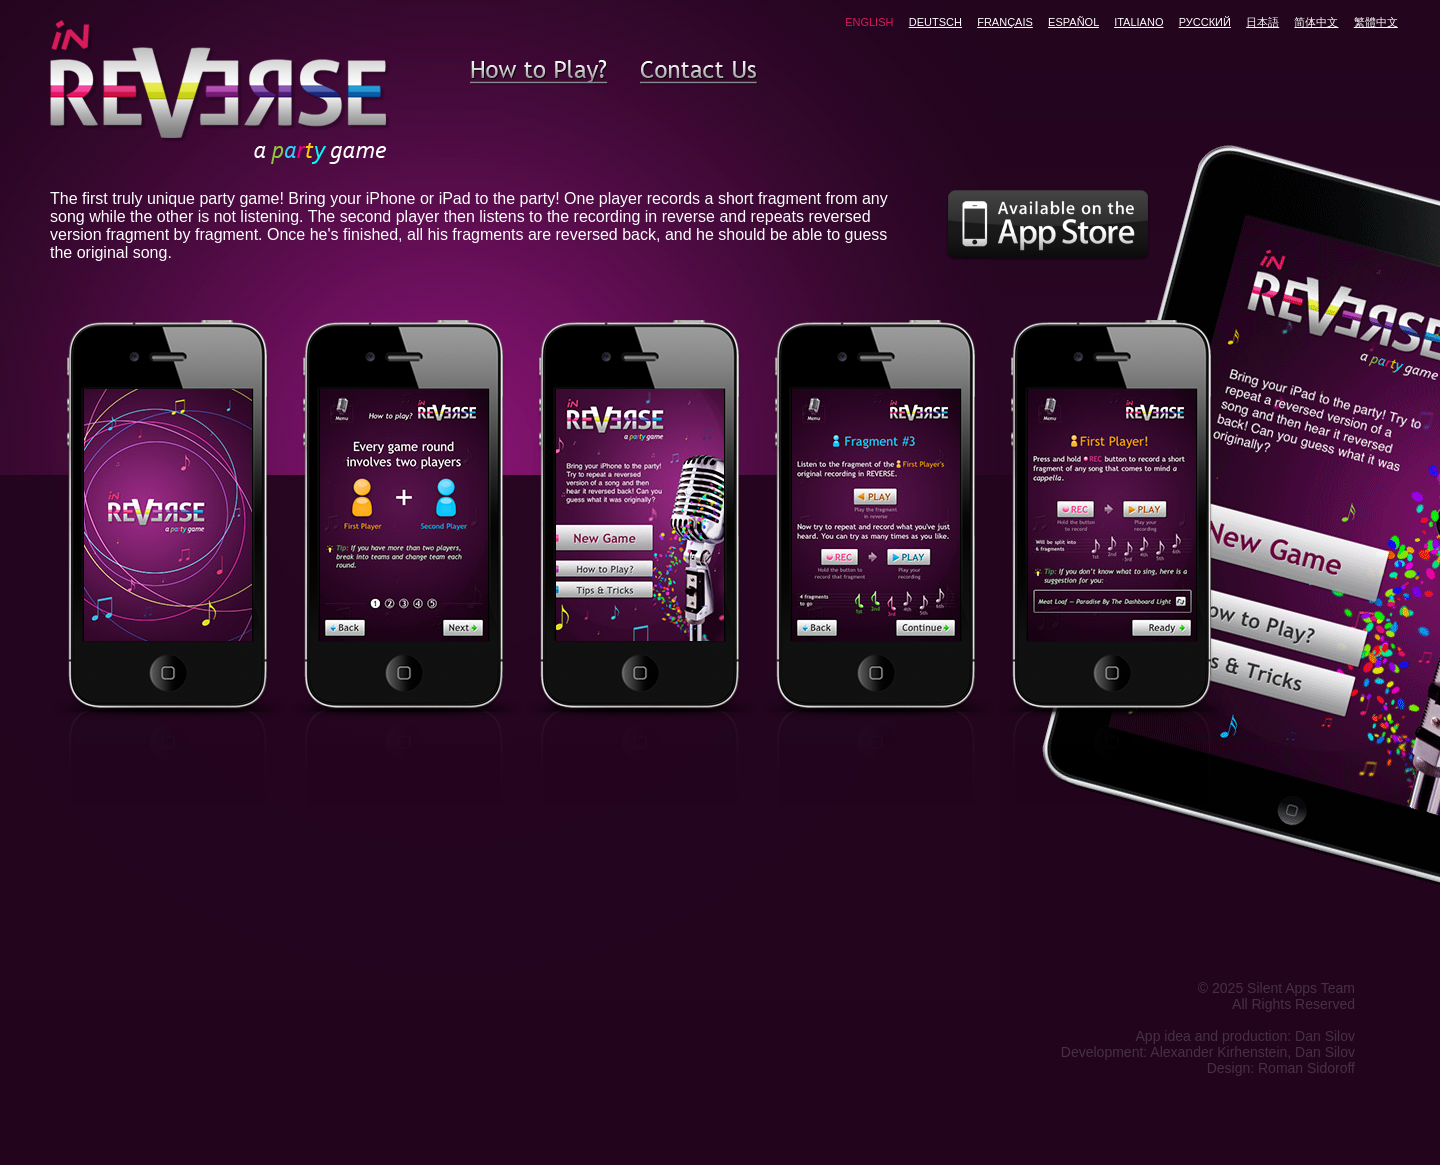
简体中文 (1316, 22)
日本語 (1262, 22)
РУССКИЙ (1205, 22)
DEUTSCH (935, 22)
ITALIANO (1138, 22)
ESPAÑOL (1073, 22)
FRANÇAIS (1005, 22)
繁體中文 (1376, 22)
